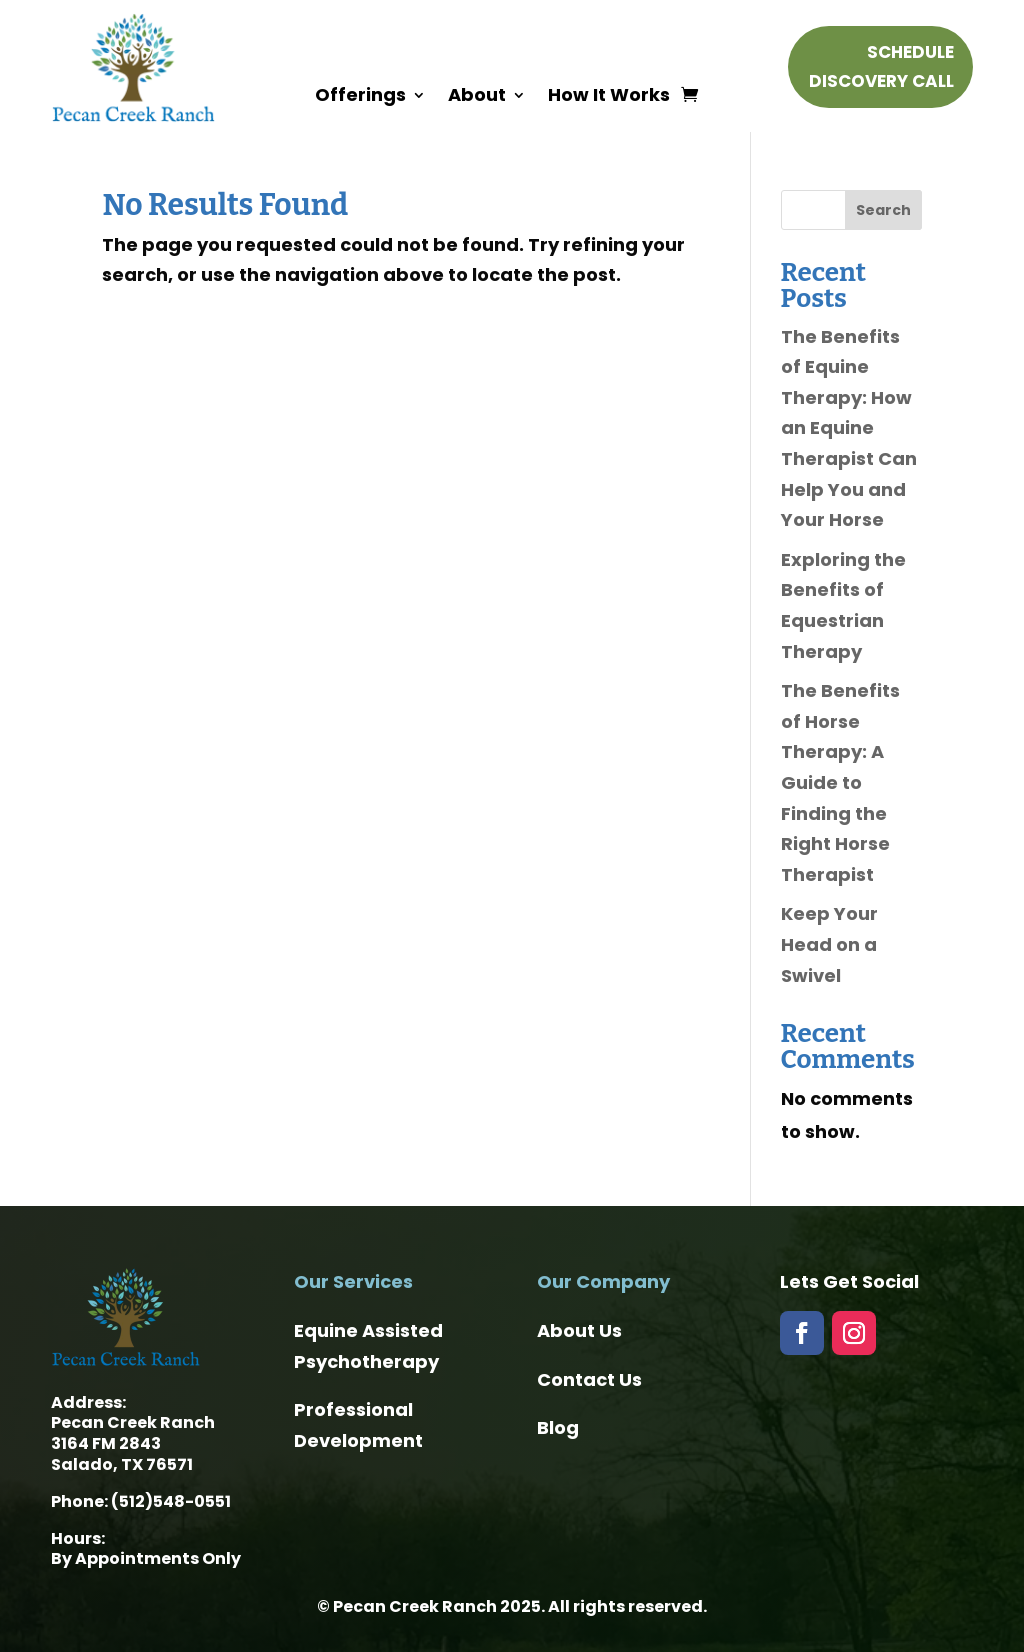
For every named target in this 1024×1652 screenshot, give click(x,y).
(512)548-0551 (171, 1501)
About (477, 97)
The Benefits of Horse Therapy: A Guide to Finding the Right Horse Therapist (840, 782)
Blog (558, 1427)
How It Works (609, 97)
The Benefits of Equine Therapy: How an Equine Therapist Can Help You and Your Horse (849, 428)
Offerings (360, 97)
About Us (579, 1330)
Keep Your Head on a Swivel (829, 944)
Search (883, 210)
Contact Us (589, 1379)
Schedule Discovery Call (881, 66)
